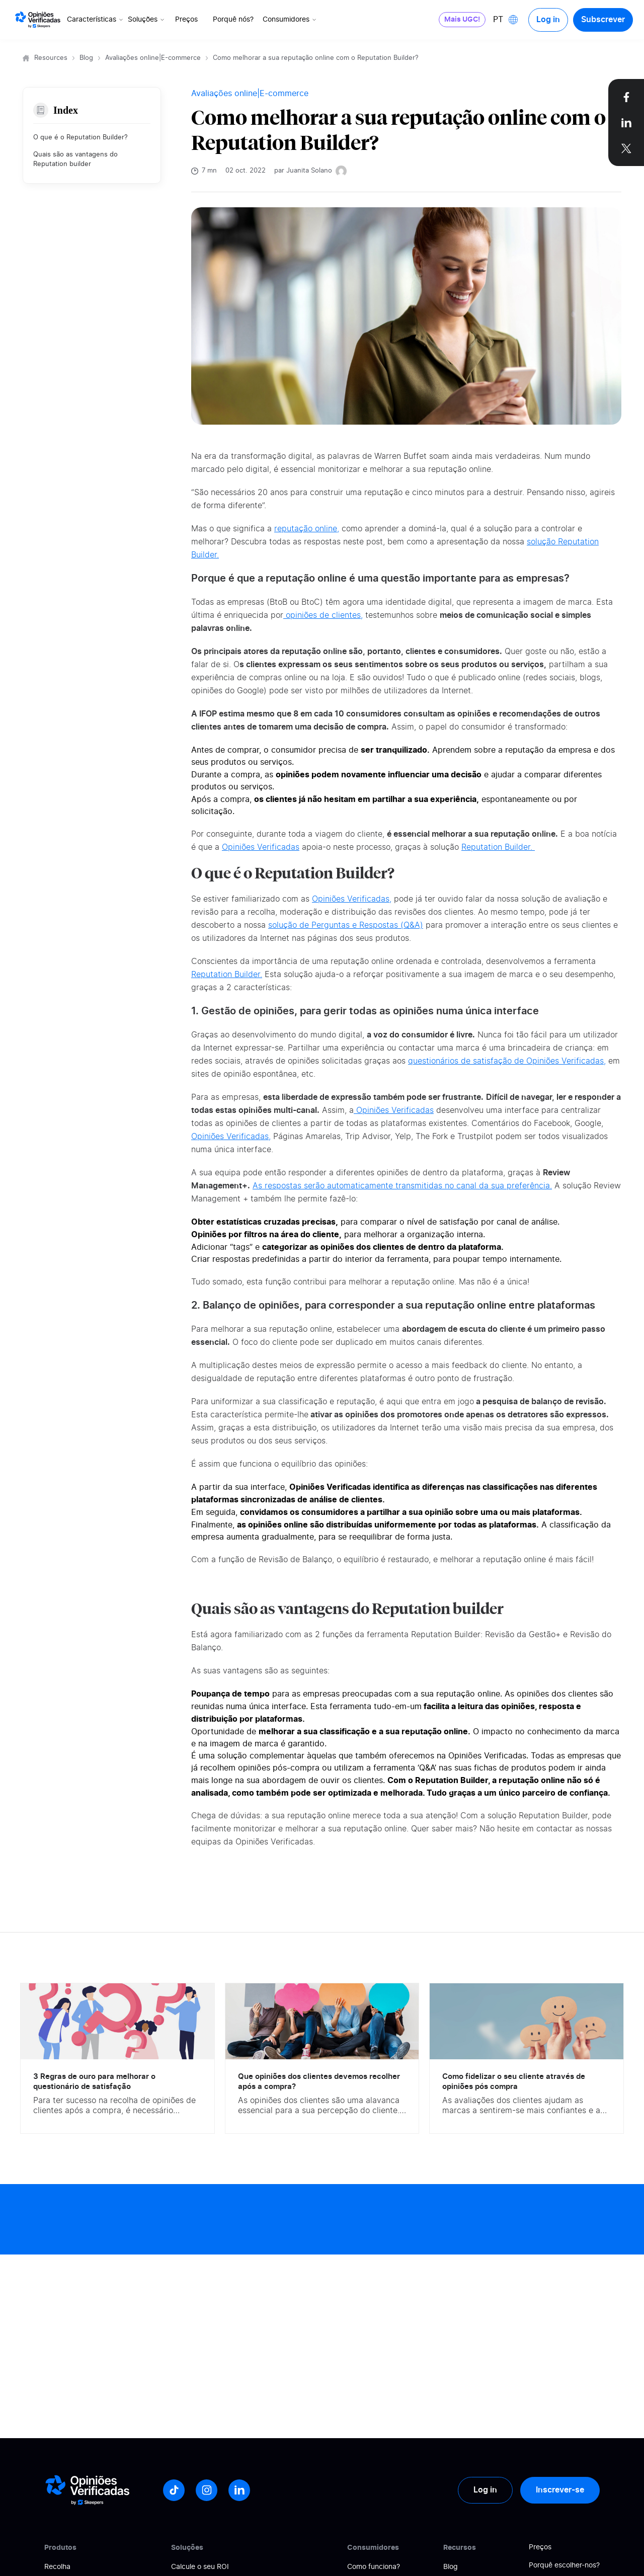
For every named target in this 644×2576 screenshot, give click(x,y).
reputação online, (306, 529)
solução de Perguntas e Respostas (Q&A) (345, 925)
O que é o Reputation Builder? (80, 137)
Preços (186, 19)
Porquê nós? (233, 19)
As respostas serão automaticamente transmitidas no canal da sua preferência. (402, 1186)
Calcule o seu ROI (200, 2566)
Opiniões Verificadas (260, 847)
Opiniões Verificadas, (351, 899)
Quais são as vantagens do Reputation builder (75, 159)
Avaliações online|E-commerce (153, 58)
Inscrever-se (560, 2490)
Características (96, 19)
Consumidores (290, 19)
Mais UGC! (462, 19)
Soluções (147, 19)
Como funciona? (373, 2566)
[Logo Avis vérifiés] (37, 20)
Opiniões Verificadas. (488, 1756)
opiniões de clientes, (323, 615)
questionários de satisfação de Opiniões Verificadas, (507, 1061)
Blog (86, 58)
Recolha (57, 2566)
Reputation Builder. (498, 847)
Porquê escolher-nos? (564, 2565)
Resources (50, 58)
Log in (548, 20)
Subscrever (603, 20)
